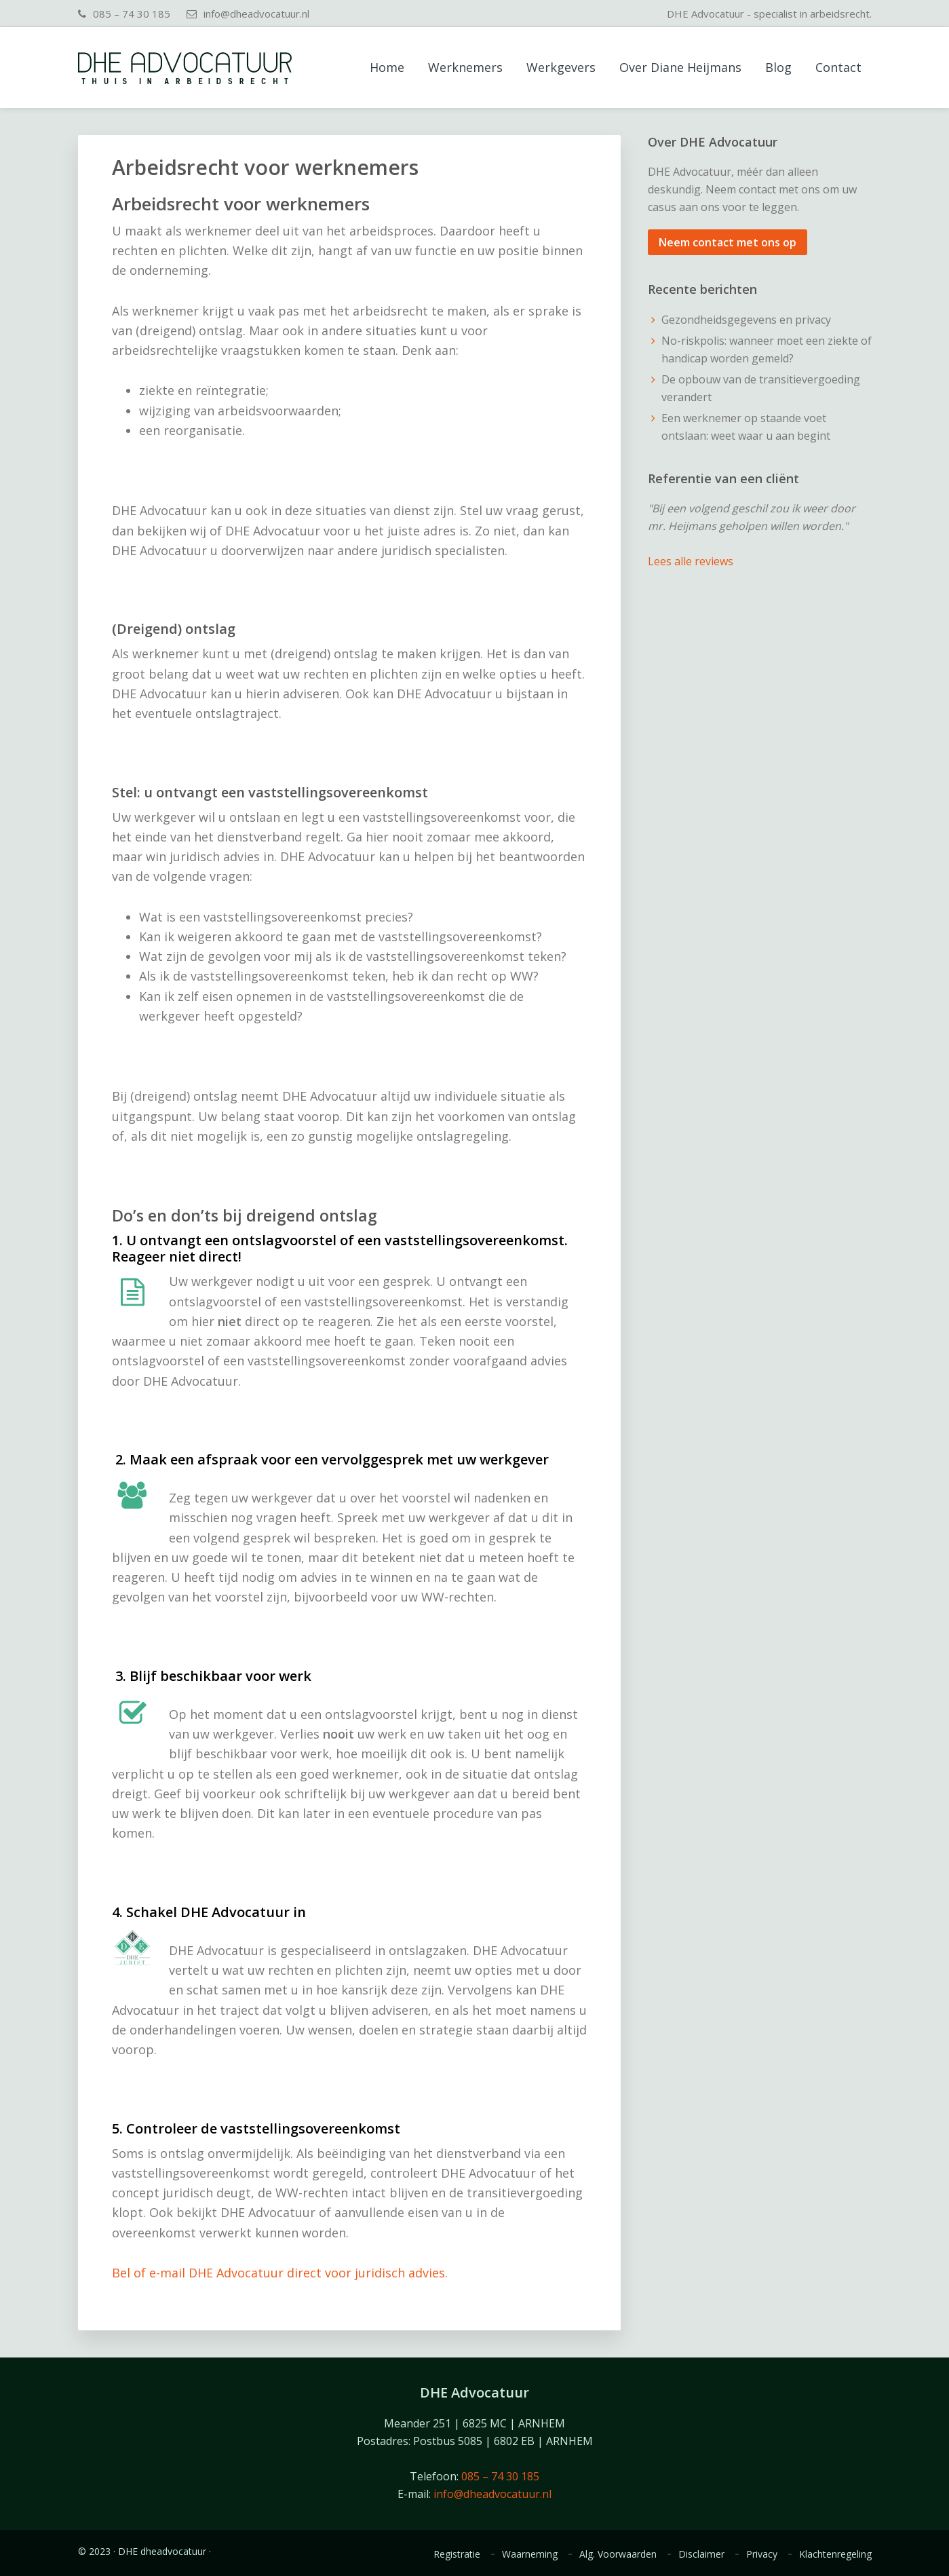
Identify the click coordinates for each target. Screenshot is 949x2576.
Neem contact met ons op (727, 242)
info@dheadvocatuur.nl (256, 13)
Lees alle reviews (690, 561)
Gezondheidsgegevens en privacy (746, 319)
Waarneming (530, 2554)
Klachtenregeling (835, 2554)
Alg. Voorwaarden (618, 2554)
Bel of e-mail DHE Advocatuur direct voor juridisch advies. (280, 2273)
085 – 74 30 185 (131, 13)
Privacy (761, 2554)
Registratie (456, 2554)
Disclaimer (701, 2554)
